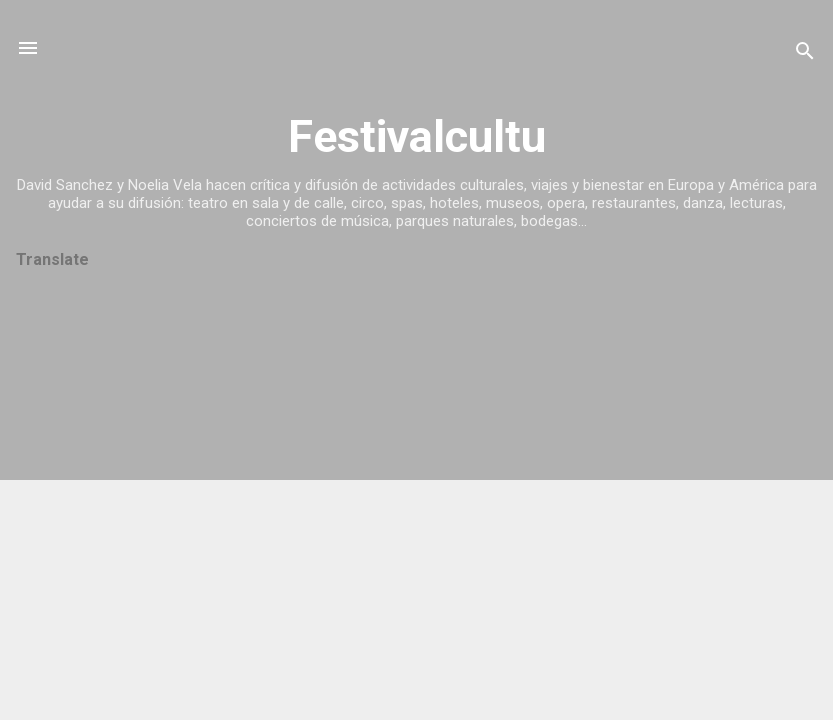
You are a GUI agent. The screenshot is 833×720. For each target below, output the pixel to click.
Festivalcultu (417, 136)
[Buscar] (805, 54)
